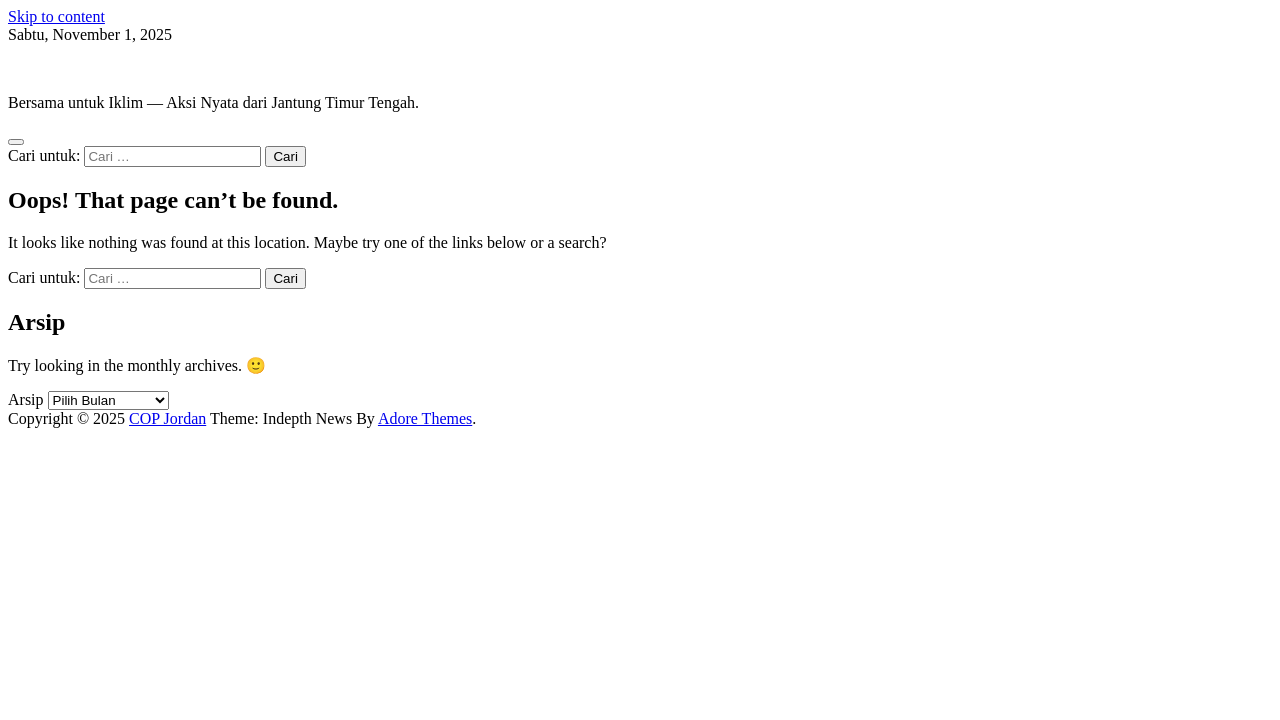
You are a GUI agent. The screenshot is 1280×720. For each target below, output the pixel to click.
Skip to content (56, 16)
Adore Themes (425, 418)
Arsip (26, 399)
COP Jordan (46, 68)
